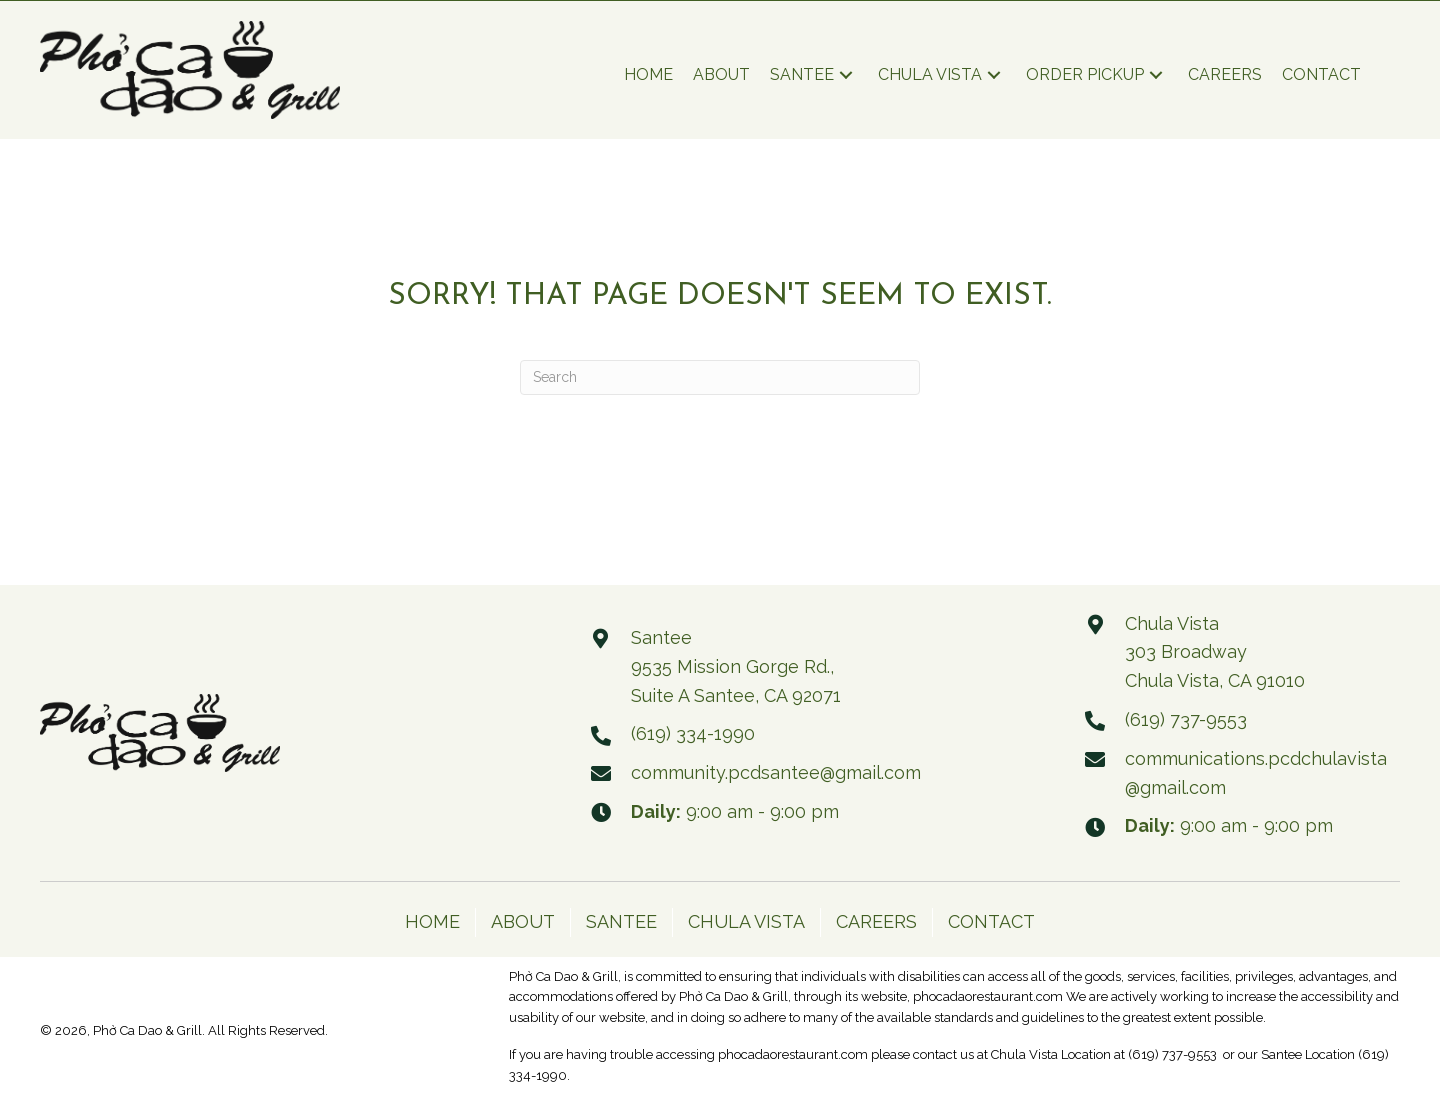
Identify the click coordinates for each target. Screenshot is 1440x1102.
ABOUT (523, 921)
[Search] (720, 377)
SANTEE (621, 921)
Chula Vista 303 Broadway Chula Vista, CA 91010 (1215, 652)
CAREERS (876, 921)
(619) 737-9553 (1186, 719)
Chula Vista (1024, 1054)
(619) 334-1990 (693, 733)
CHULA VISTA (746, 921)
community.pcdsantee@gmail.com (776, 772)
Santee (1281, 1054)
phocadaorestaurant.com (989, 996)
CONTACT (991, 921)
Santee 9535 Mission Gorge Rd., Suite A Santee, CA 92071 (736, 666)
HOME (432, 921)
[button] (846, 78)
